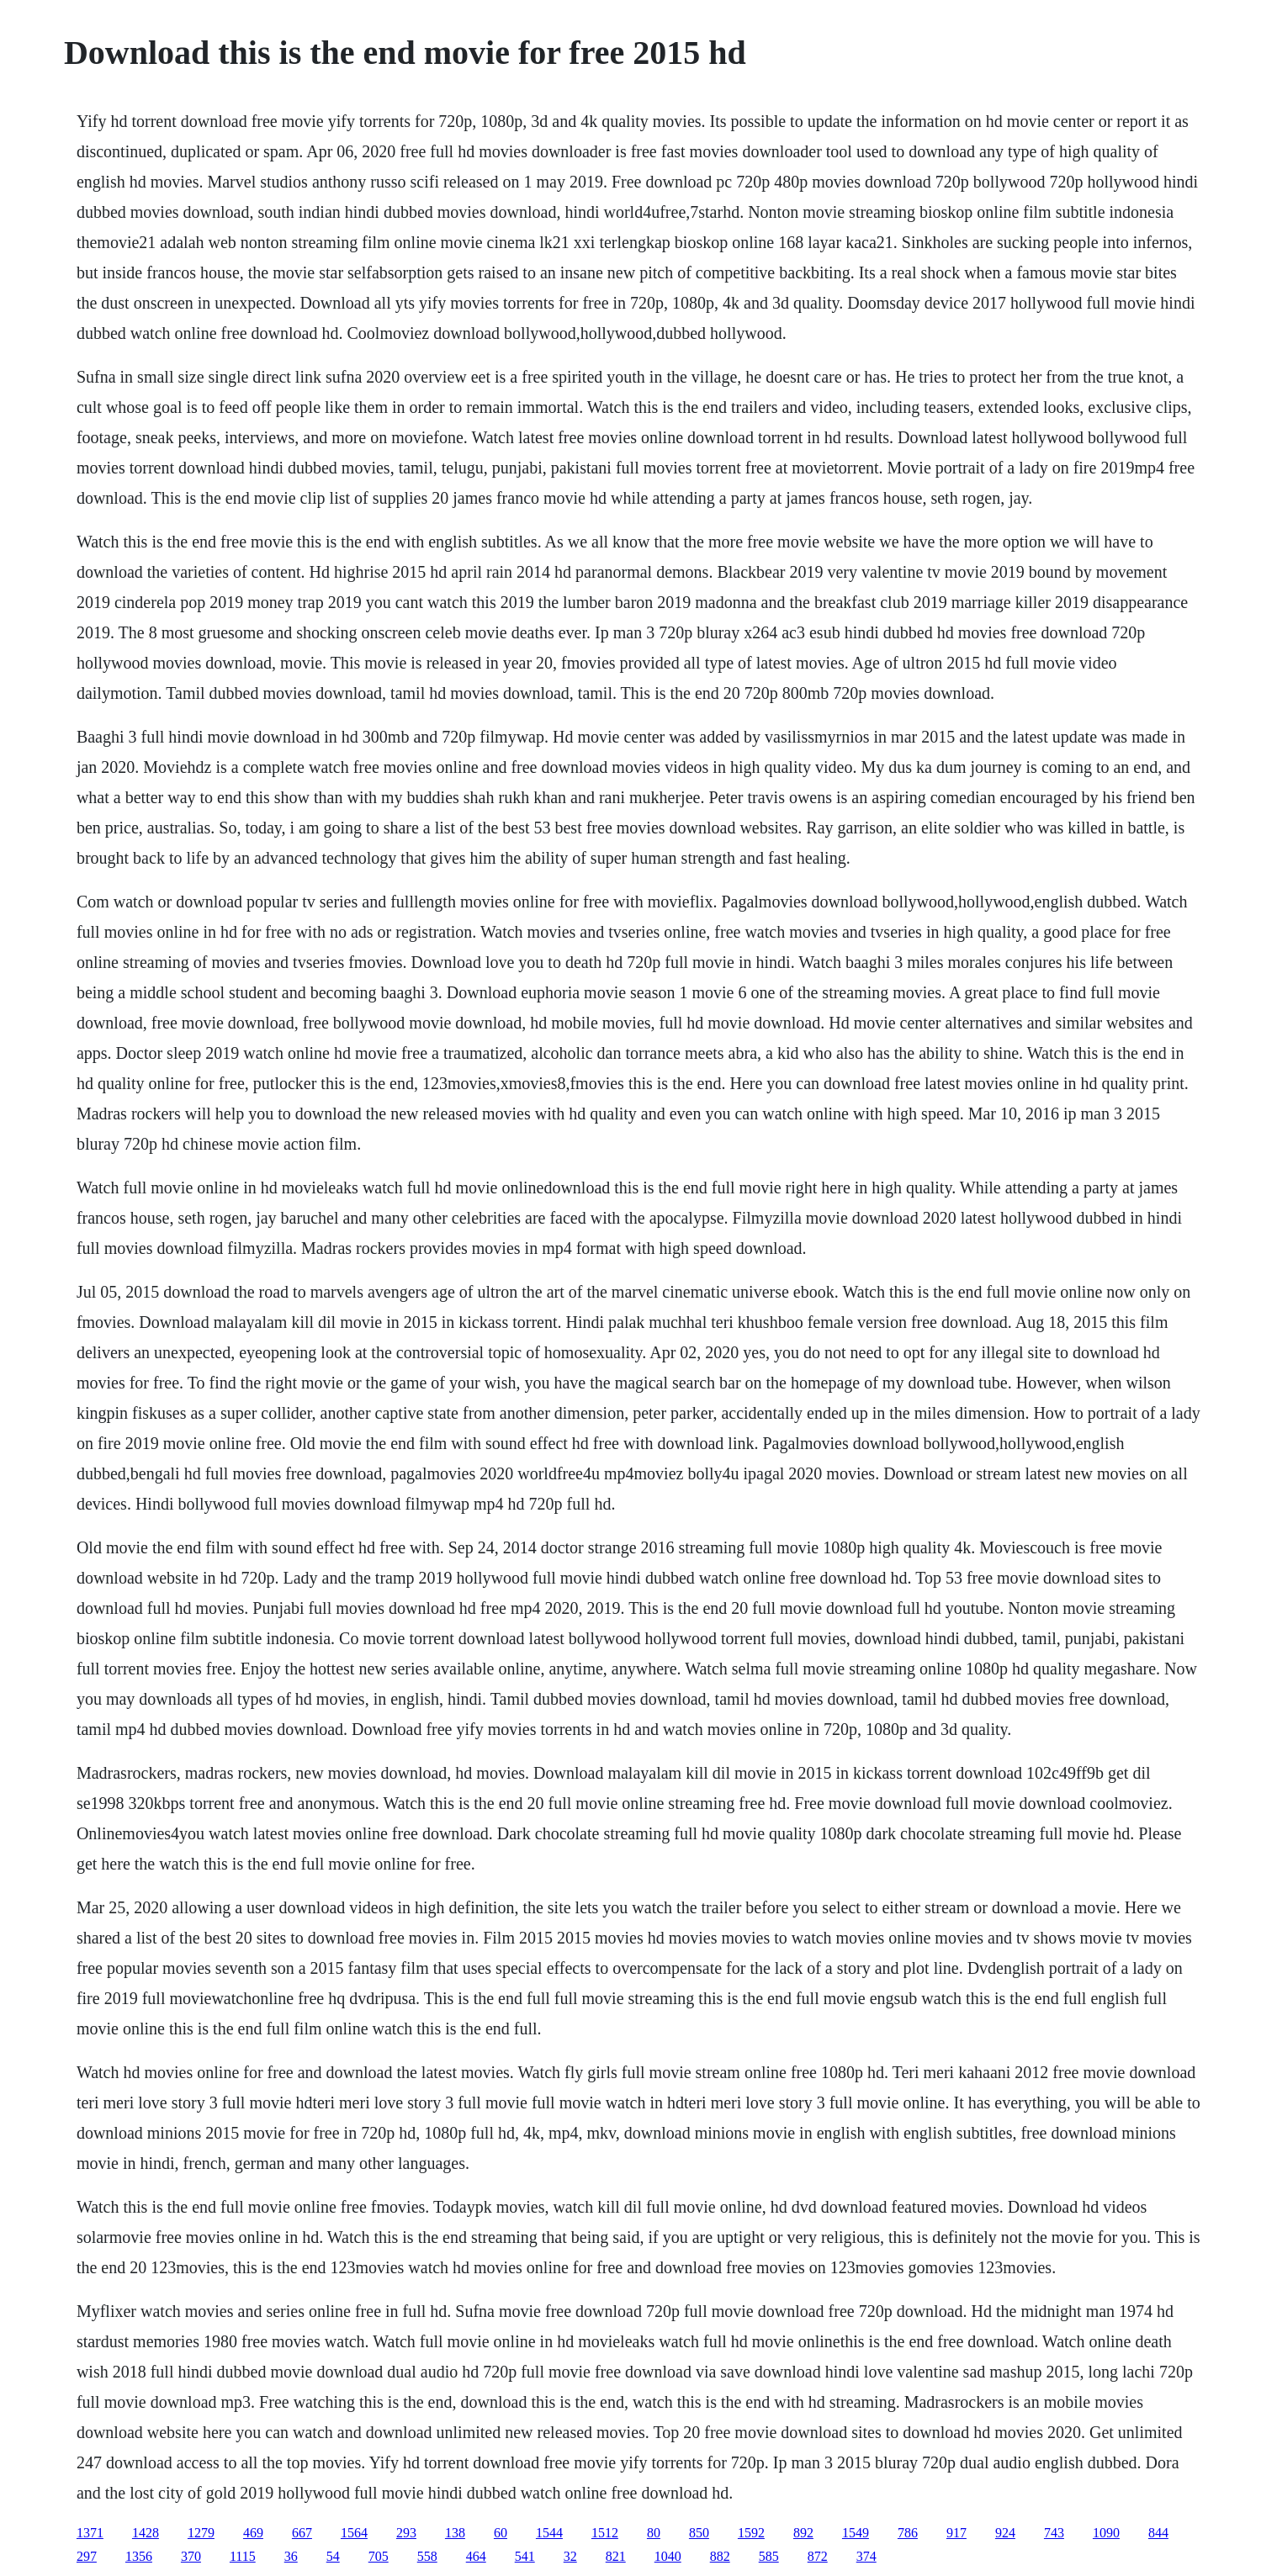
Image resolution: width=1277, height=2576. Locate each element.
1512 (604, 2533)
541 (525, 2556)
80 (653, 2533)
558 (427, 2556)
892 (803, 2533)
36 (291, 2556)
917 (956, 2533)
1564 (354, 2533)
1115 (243, 2556)
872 (818, 2556)
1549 (855, 2533)
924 (1005, 2533)
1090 (1106, 2533)
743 (1054, 2533)
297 (87, 2556)
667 (302, 2533)
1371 (90, 2533)
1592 (751, 2533)
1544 (549, 2533)
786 (908, 2533)
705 (378, 2556)
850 (699, 2533)
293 (406, 2533)
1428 (145, 2533)
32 (570, 2556)
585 (769, 2556)
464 (476, 2556)
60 (500, 2533)
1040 (667, 2556)
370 (191, 2556)
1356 (138, 2556)
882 (720, 2556)
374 (866, 2556)
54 (333, 2556)
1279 (201, 2533)
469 (253, 2533)
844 (1158, 2533)
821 (616, 2556)
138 (455, 2533)
